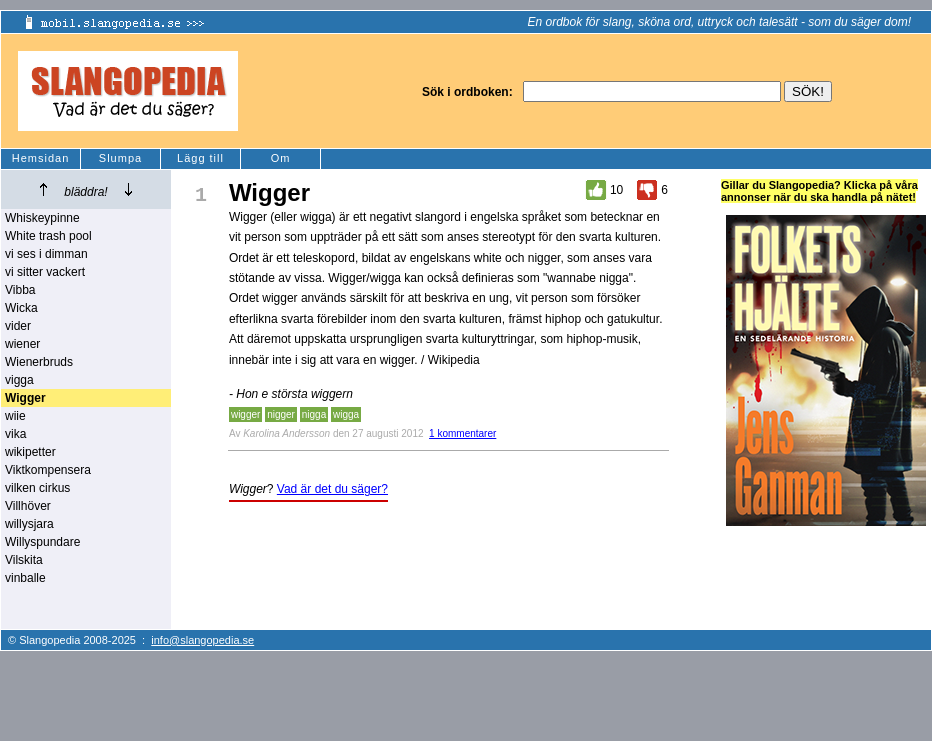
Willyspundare (42, 542)
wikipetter (30, 452)
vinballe (25, 578)
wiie (15, 416)
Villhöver (28, 506)
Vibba (20, 290)
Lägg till (200, 158)
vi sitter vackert (45, 272)
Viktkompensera (48, 470)
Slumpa (120, 158)
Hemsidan (41, 158)
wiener (22, 344)
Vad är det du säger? (332, 489)
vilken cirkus (37, 488)
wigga (346, 414)
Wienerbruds (39, 362)
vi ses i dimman (46, 254)
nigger (281, 414)
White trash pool (48, 236)
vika (15, 434)
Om (281, 158)
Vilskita (24, 560)
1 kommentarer (462, 433)
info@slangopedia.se (202, 640)
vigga (19, 380)
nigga (314, 414)
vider (18, 326)
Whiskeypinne (42, 218)
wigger (245, 414)
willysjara (29, 524)
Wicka (21, 308)
